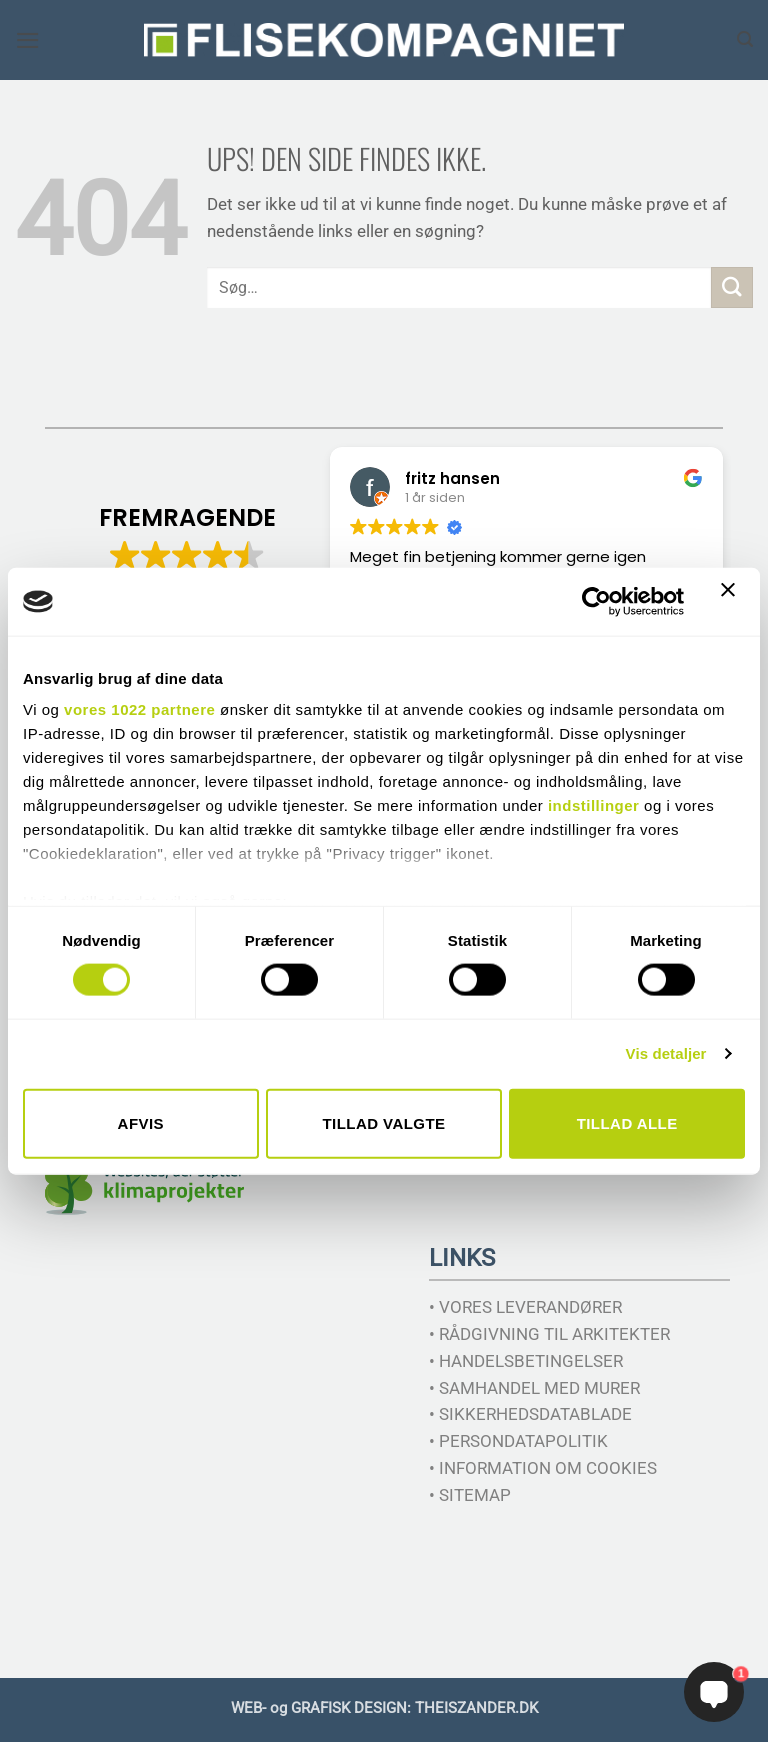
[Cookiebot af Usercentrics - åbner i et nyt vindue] (596, 601)
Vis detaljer (666, 1053)
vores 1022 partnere (139, 709)
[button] (28, 40)
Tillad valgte (383, 1122)
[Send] (732, 287)
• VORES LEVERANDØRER (525, 1307)
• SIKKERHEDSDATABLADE (530, 1414)
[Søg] (745, 39)
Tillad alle (627, 1122)
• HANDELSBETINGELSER (526, 1361)
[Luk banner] (733, 602)
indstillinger (594, 805)
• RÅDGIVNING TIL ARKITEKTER (549, 1334)
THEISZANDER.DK (476, 1708)
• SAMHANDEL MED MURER (534, 1388)
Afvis (141, 1122)
